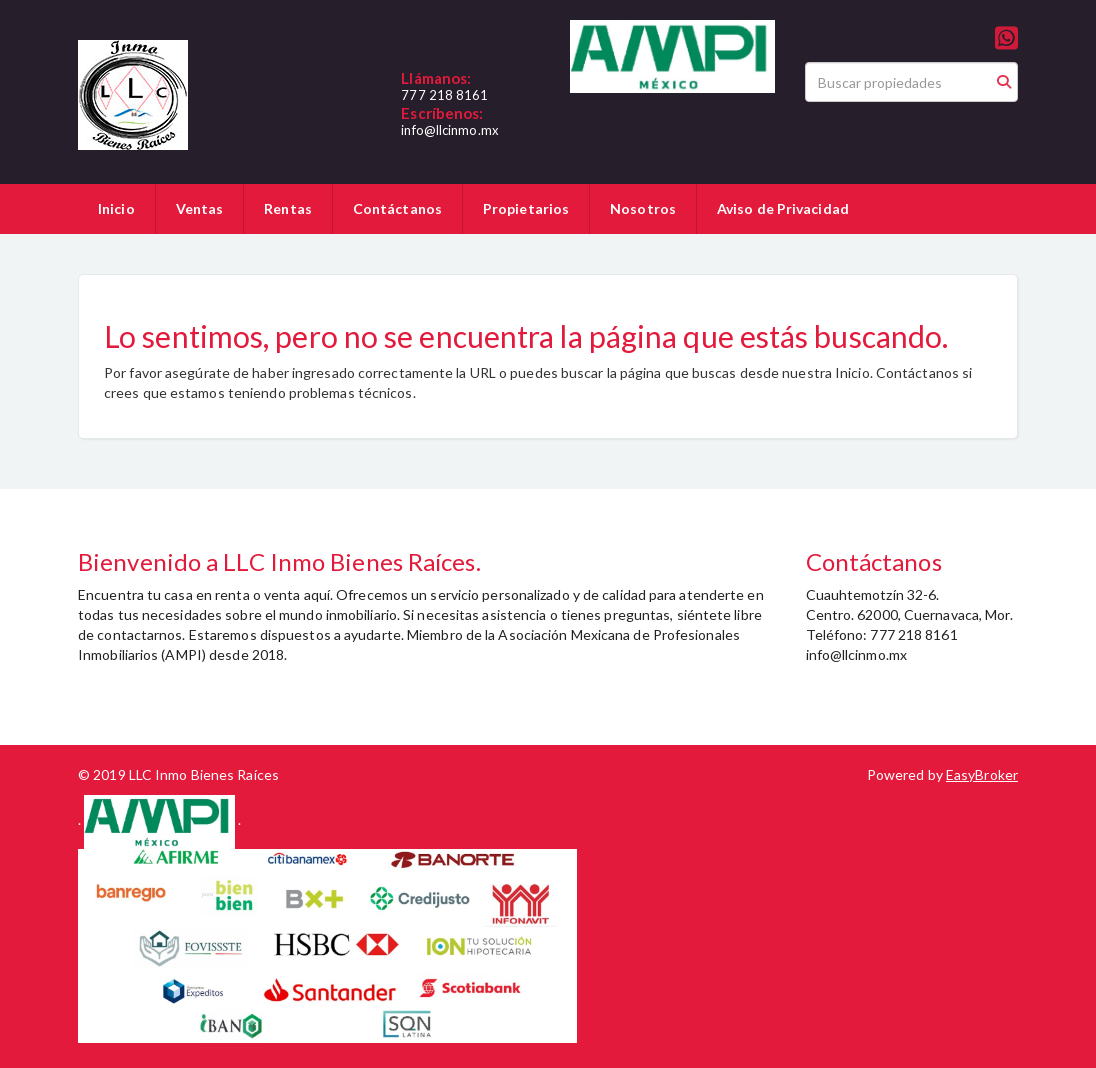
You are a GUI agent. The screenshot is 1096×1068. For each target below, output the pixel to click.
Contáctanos (397, 208)
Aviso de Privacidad (783, 208)
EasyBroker (982, 774)
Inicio (116, 208)
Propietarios (526, 208)
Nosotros (643, 208)
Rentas (288, 208)
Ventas (200, 208)
